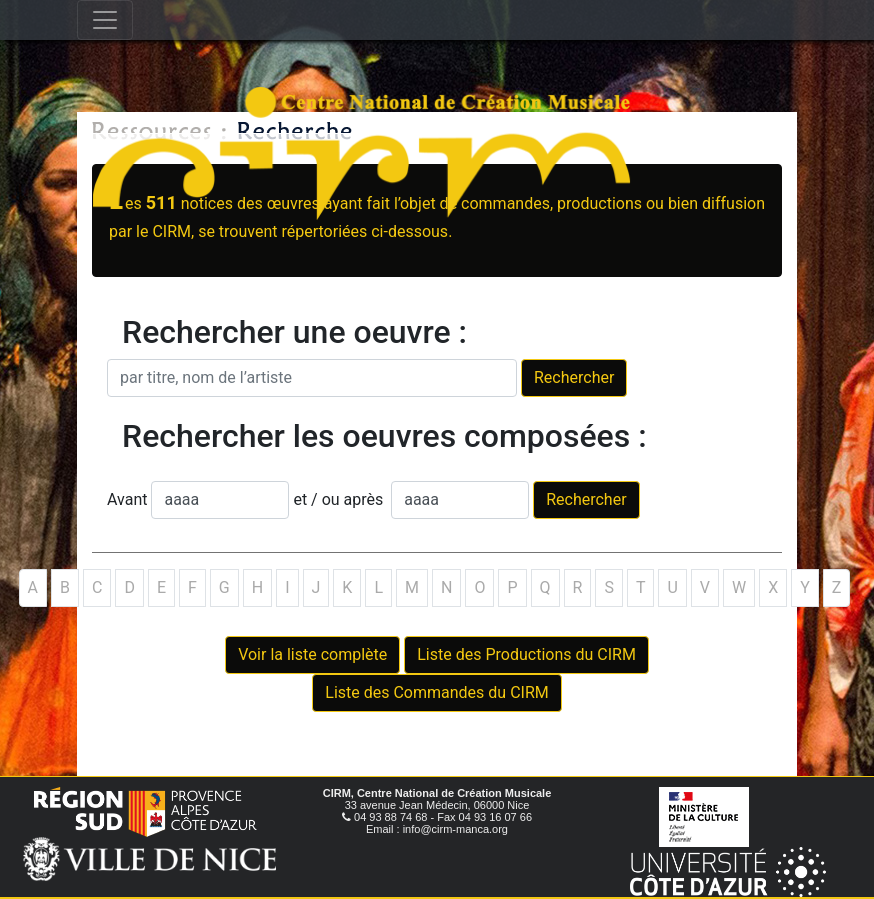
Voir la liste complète (312, 654)
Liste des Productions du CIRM (526, 654)
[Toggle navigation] (105, 20)
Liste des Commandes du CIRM (436, 692)
